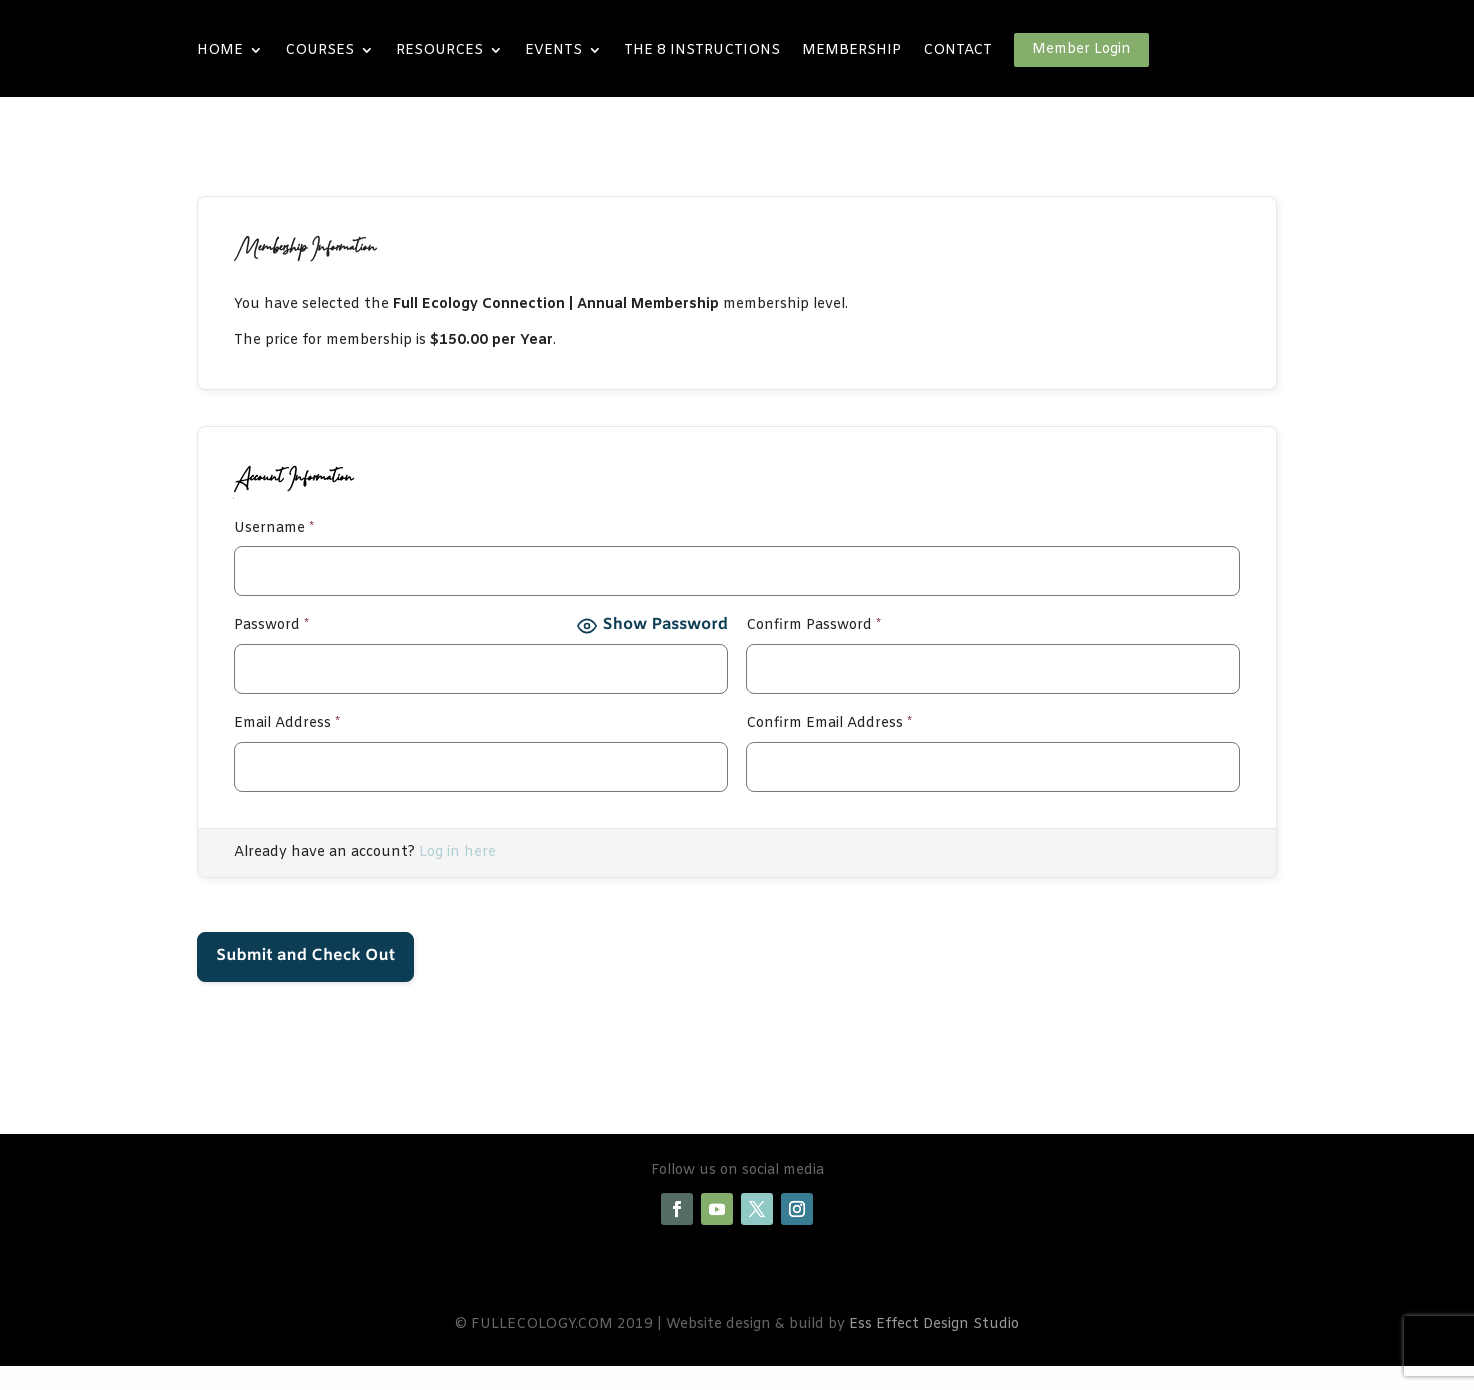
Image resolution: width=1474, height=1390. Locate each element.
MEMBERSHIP (851, 50)
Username (274, 528)
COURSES (319, 50)
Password (271, 625)
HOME (220, 50)
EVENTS (553, 50)
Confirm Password (813, 625)
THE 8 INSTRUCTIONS (702, 50)
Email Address (287, 723)
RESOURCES (439, 50)
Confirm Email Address (829, 723)
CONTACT (957, 50)
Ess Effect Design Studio (934, 1324)
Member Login (1081, 49)
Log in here (457, 852)
